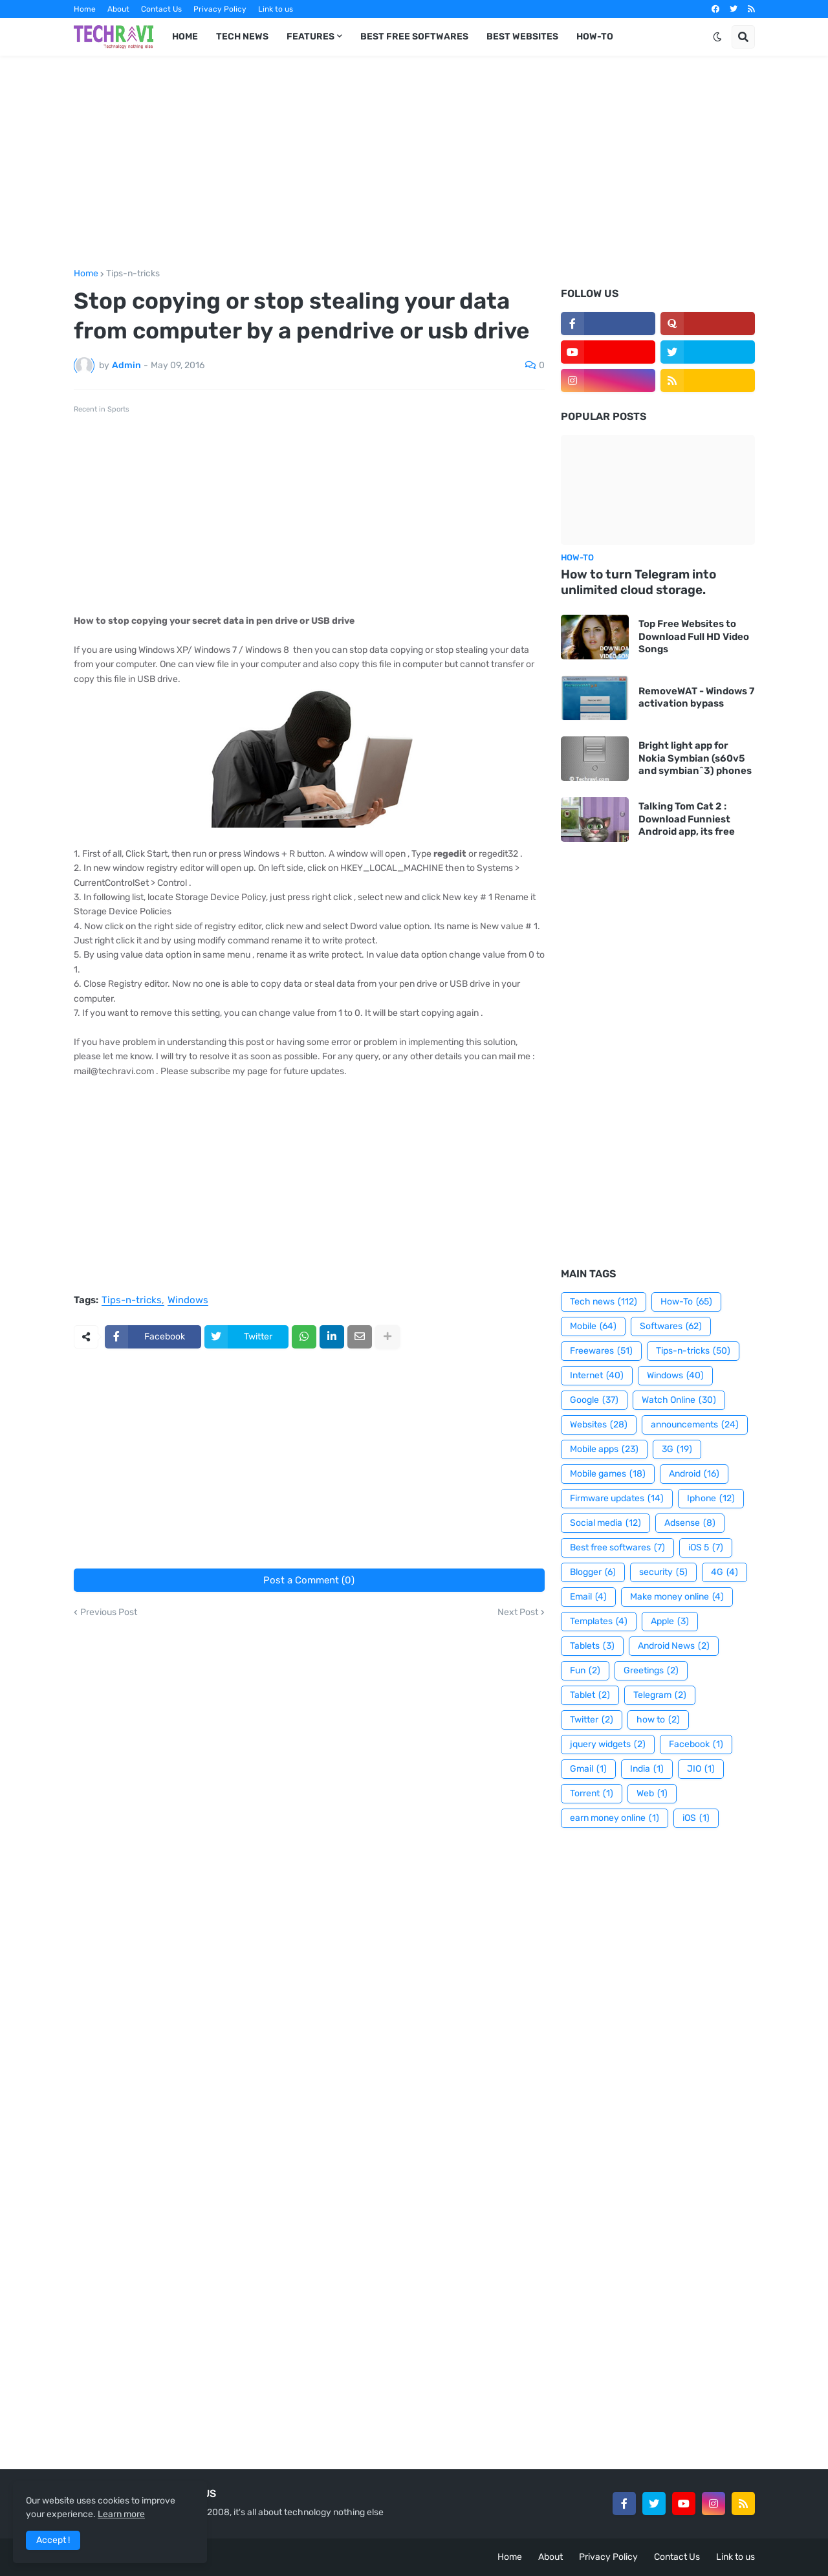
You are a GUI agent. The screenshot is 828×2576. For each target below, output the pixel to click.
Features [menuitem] (310, 36)
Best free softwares (617, 1548)
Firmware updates (617, 1499)
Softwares (671, 1326)
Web (652, 1794)
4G (724, 1572)
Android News (674, 1646)
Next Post (517, 1612)
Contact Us (161, 9)
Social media (605, 1523)
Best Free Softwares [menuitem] (414, 36)
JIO (701, 1769)
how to (658, 1720)
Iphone (711, 1499)
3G (677, 1449)
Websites (598, 1425)
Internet (597, 1376)
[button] (717, 37)
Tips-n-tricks (133, 273)
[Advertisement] (414, 162)
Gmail (588, 1769)
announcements (695, 1425)
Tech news (603, 1302)
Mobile (593, 1326)
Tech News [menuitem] (242, 36)
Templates (598, 1622)
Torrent (591, 1794)
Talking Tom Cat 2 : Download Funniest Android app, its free (686, 818)
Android (694, 1474)
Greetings (651, 1671)
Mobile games (608, 1474)
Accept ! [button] (53, 2540)
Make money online (677, 1597)
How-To (686, 1302)
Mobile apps (604, 1449)
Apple (670, 1622)
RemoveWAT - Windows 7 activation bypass (696, 697)
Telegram (659, 1695)
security (663, 1572)
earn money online (614, 1818)
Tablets (592, 1646)
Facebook (696, 1744)
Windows (188, 1300)
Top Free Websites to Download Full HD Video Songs (693, 636)
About (118, 9)
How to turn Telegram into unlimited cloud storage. (638, 582)
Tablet (590, 1695)
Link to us (275, 9)
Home (85, 9)
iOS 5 (705, 1548)
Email (588, 1597)
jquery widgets (608, 1744)
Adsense (689, 1523)
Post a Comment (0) (308, 1580)
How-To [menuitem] (594, 36)
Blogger (593, 1572)
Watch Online (679, 1400)
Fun (585, 1671)
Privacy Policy (219, 9)
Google (594, 1400)
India (647, 1769)
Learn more (121, 2514)
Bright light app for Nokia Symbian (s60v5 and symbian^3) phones (695, 758)
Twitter (591, 1720)
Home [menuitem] (185, 36)
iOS (696, 1818)
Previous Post (108, 1612)
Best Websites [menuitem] (522, 36)
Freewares (601, 1351)
